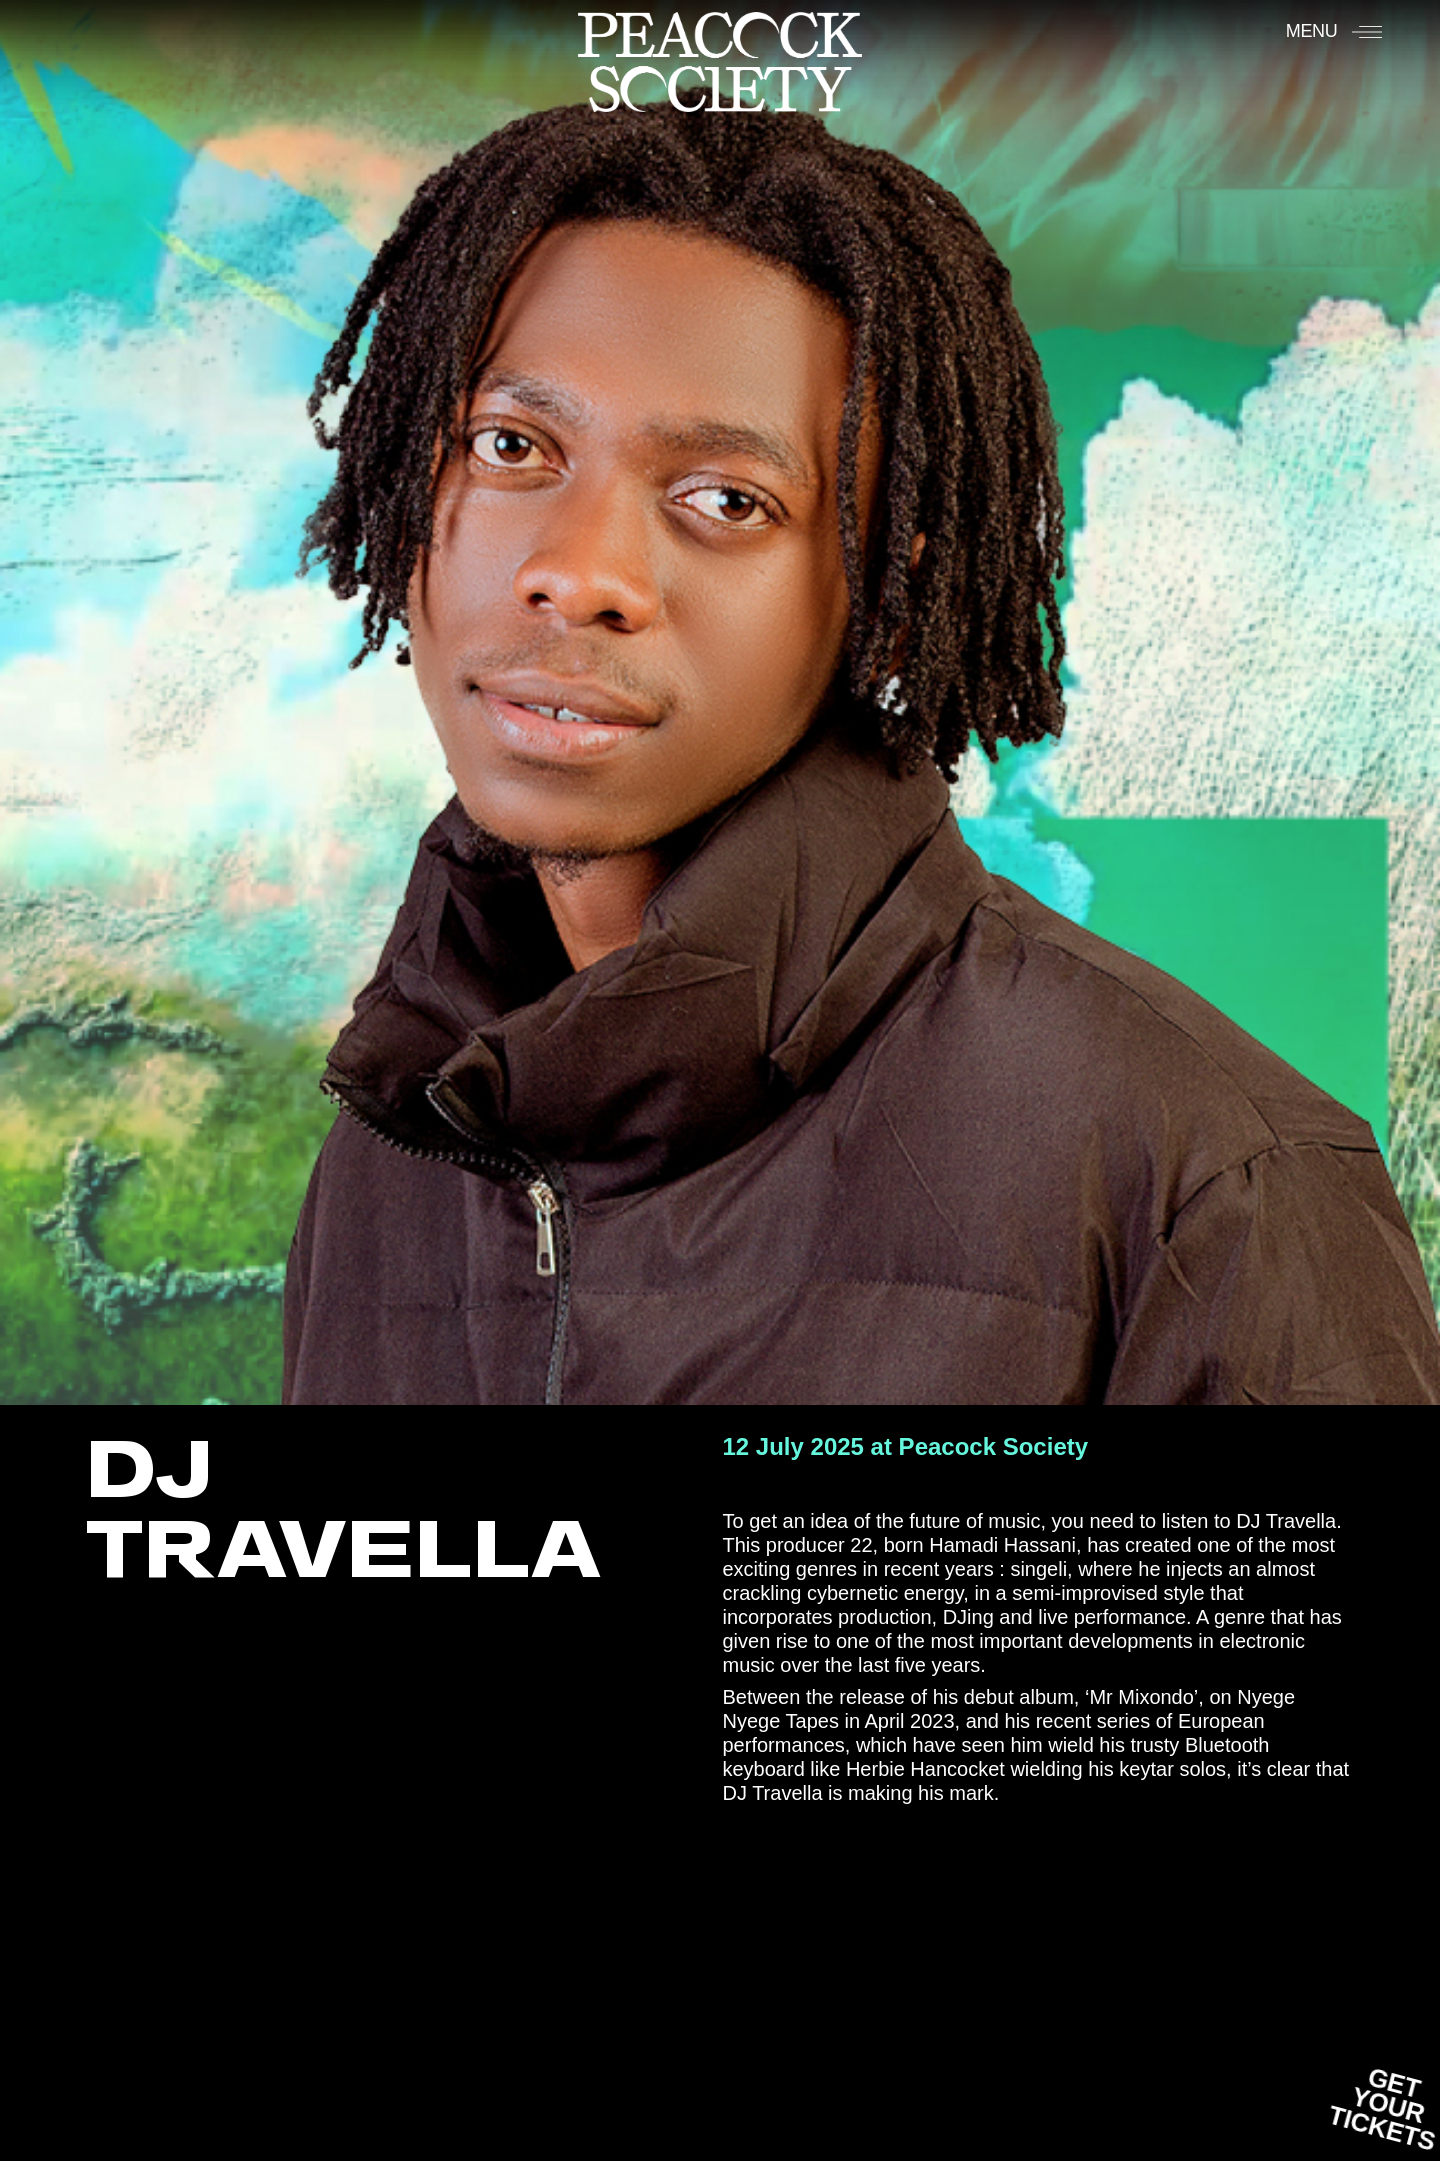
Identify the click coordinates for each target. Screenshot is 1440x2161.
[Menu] (1334, 31)
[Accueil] (720, 61)
